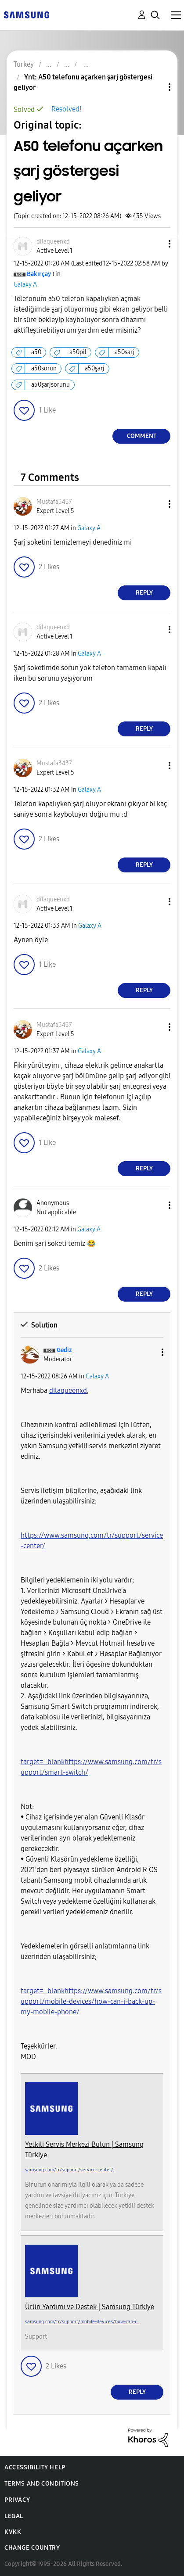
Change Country (32, 2547)
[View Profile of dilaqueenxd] (53, 241)
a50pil (78, 352)
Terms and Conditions (41, 2483)
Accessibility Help (34, 2467)
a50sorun (44, 368)
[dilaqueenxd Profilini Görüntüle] (68, 1390)
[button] (155, 244)
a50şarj (95, 368)
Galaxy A (25, 284)
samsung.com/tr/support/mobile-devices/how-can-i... (82, 2322)
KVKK (12, 2532)
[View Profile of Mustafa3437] (54, 502)
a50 (36, 352)
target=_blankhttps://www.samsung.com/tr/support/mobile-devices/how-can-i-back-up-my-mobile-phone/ (91, 2001)
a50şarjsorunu (50, 384)
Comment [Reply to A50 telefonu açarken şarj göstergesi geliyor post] (141, 436)
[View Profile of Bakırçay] (39, 274)
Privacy (17, 2500)
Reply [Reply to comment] (144, 592)
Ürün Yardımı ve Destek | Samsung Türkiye (89, 2307)
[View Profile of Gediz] (64, 1350)
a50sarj (124, 352)
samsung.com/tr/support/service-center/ (69, 2170)
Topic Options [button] (154, 87)
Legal (13, 2516)
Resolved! (66, 109)
